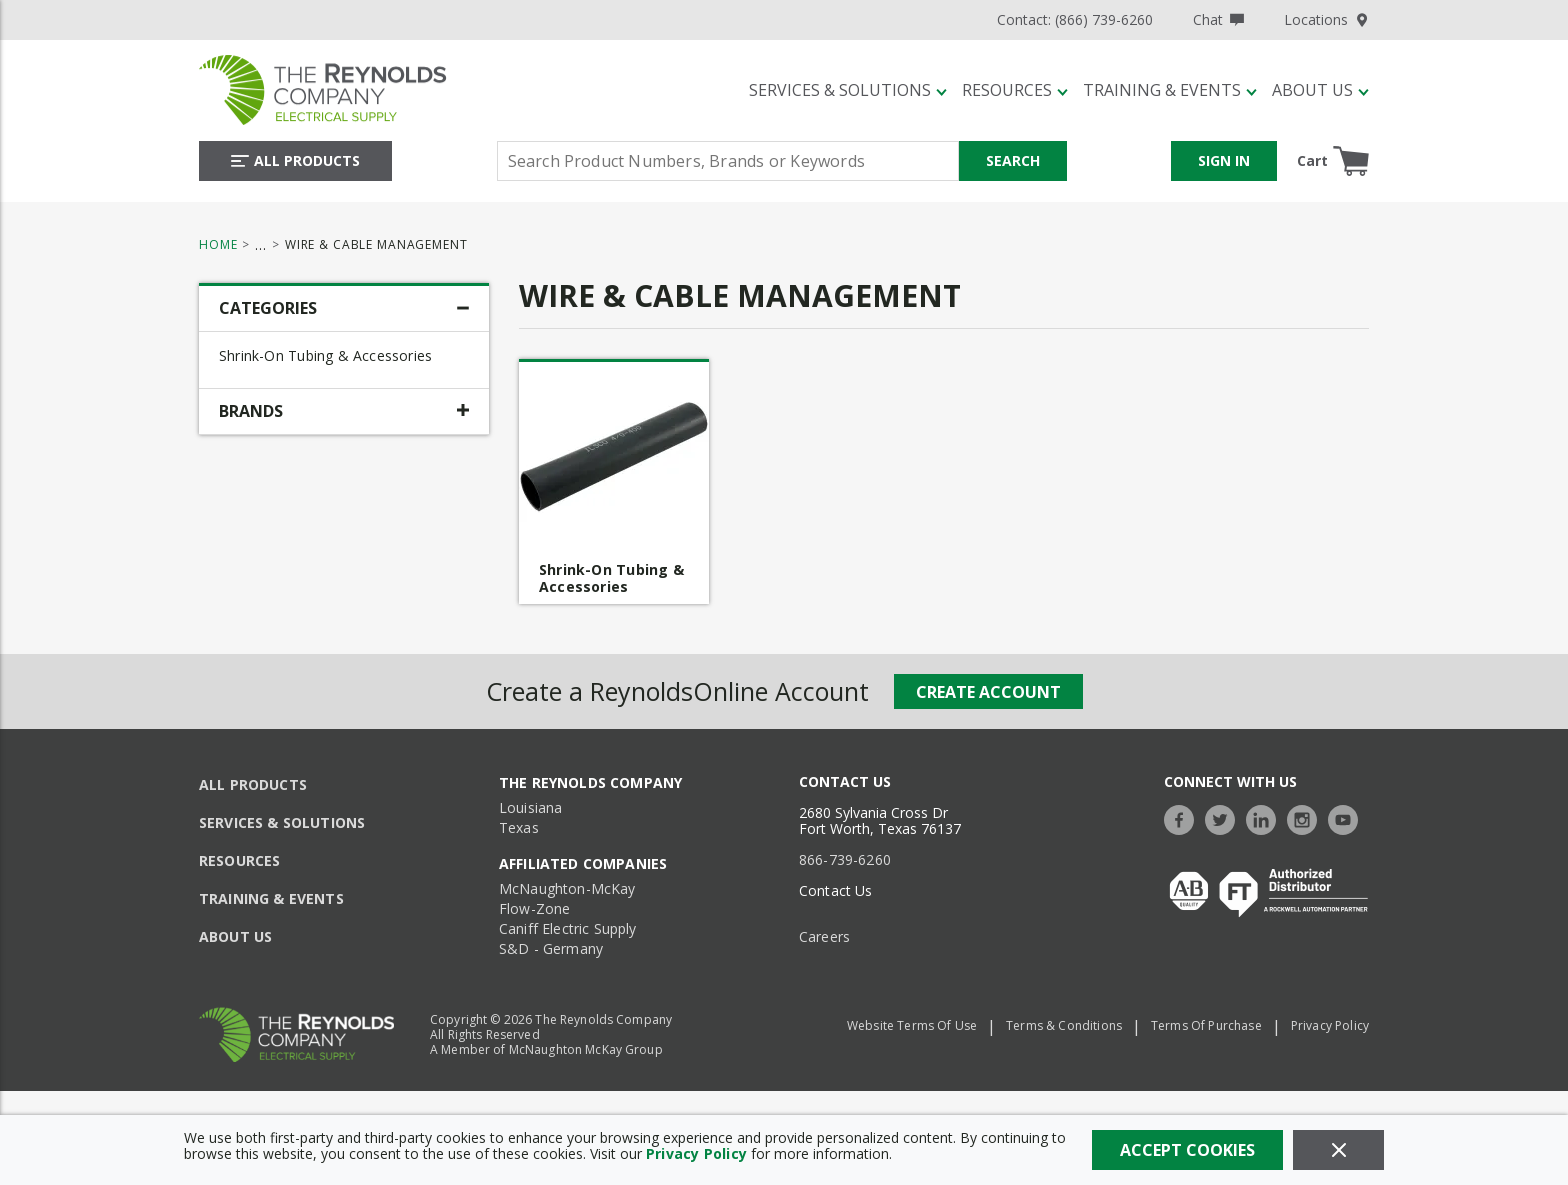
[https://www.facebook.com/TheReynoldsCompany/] (1184, 817)
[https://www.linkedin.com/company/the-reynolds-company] (1266, 817)
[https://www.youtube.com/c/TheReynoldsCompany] (1348, 817)
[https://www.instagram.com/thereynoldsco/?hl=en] (1307, 817)
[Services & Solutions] (848, 90)
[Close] (1338, 1150)
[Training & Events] (1170, 90)
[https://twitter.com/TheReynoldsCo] (1225, 817)
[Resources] (1015, 90)
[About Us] (1320, 90)
